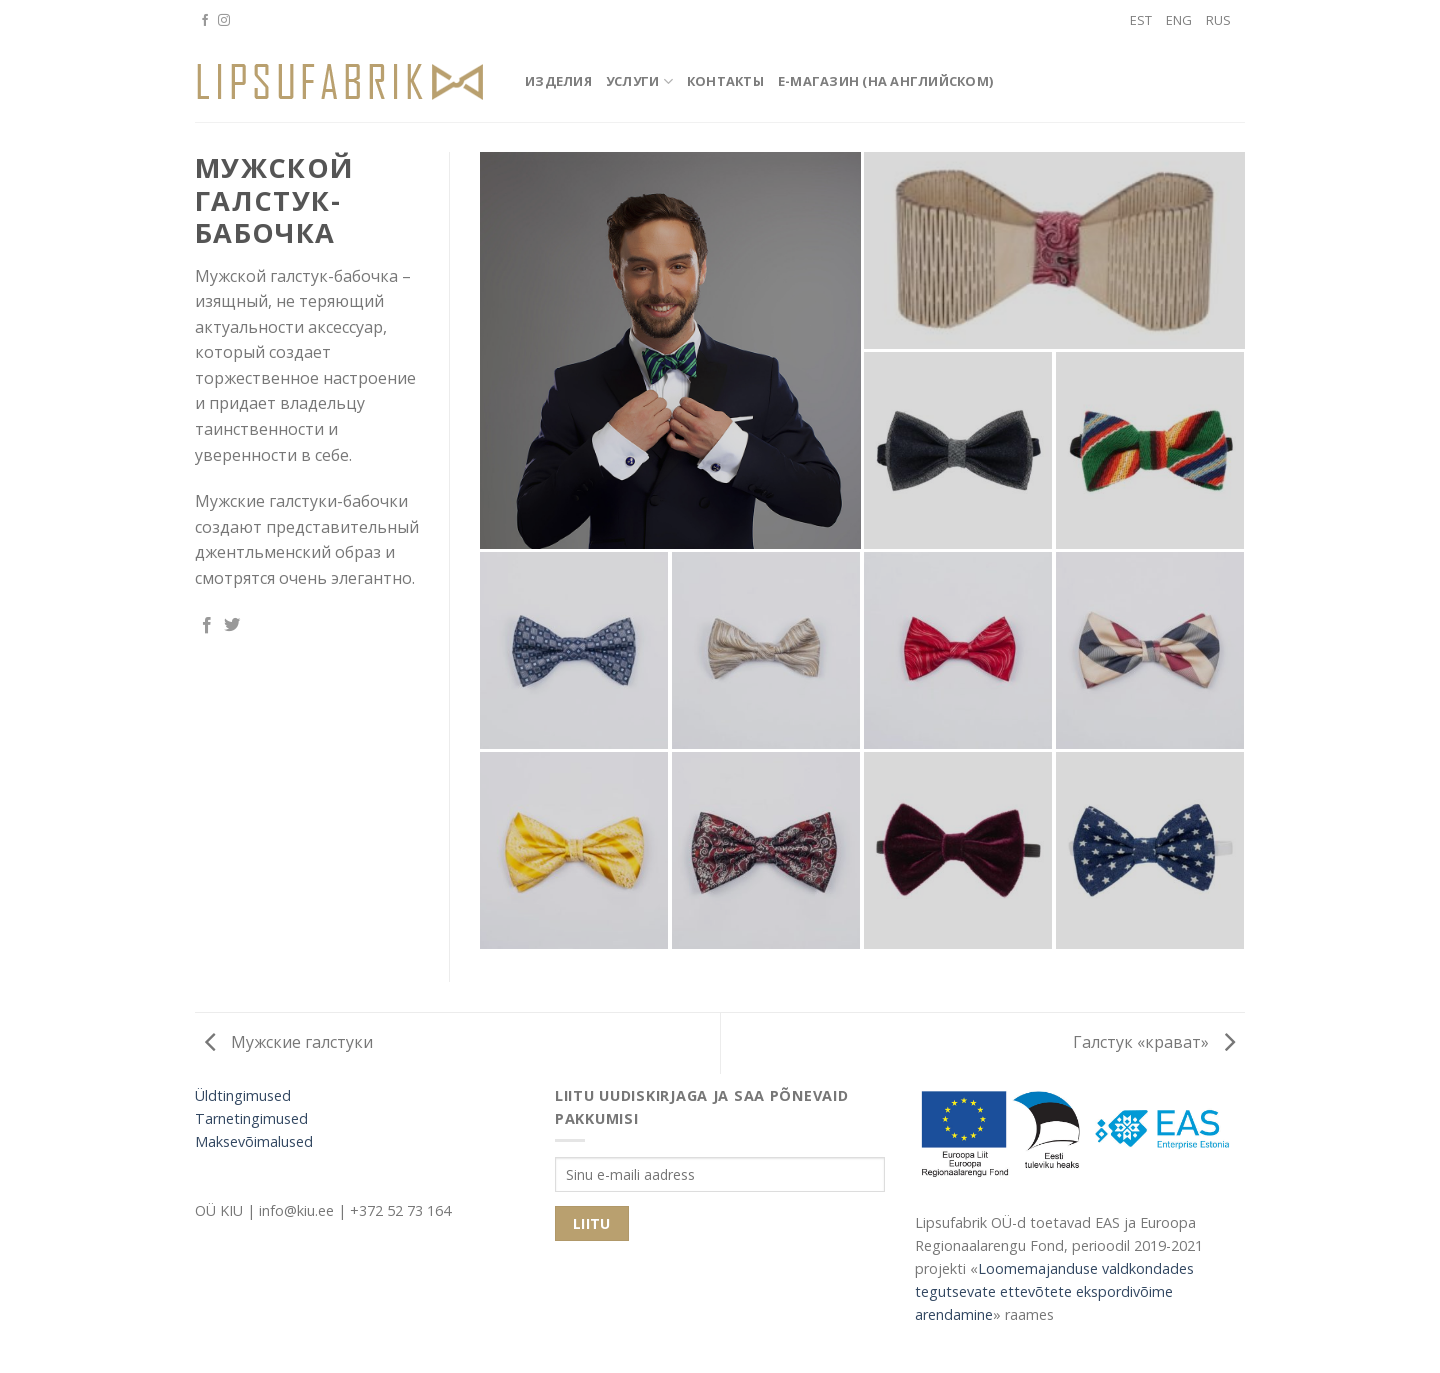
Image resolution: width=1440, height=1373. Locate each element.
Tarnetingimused (251, 1118)
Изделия (558, 81)
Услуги (639, 81)
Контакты (725, 81)
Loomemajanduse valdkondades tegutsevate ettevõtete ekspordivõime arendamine (1054, 1291)
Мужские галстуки (289, 1042)
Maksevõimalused (254, 1141)
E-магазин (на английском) (885, 81)
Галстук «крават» (1154, 1042)
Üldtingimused (243, 1095)
